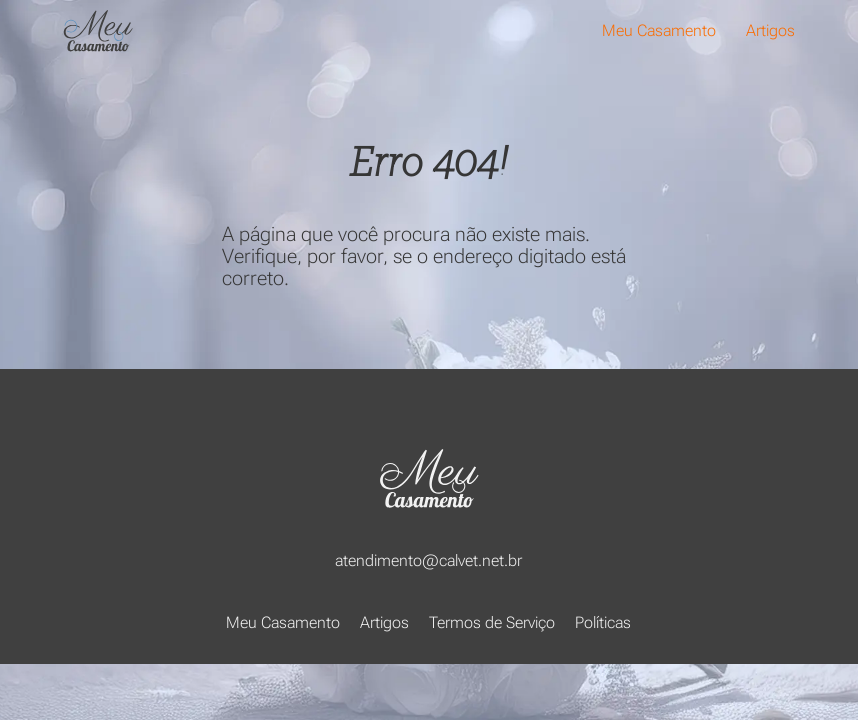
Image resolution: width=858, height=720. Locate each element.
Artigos (770, 30)
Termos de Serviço (492, 622)
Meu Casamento (659, 30)
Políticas (603, 622)
